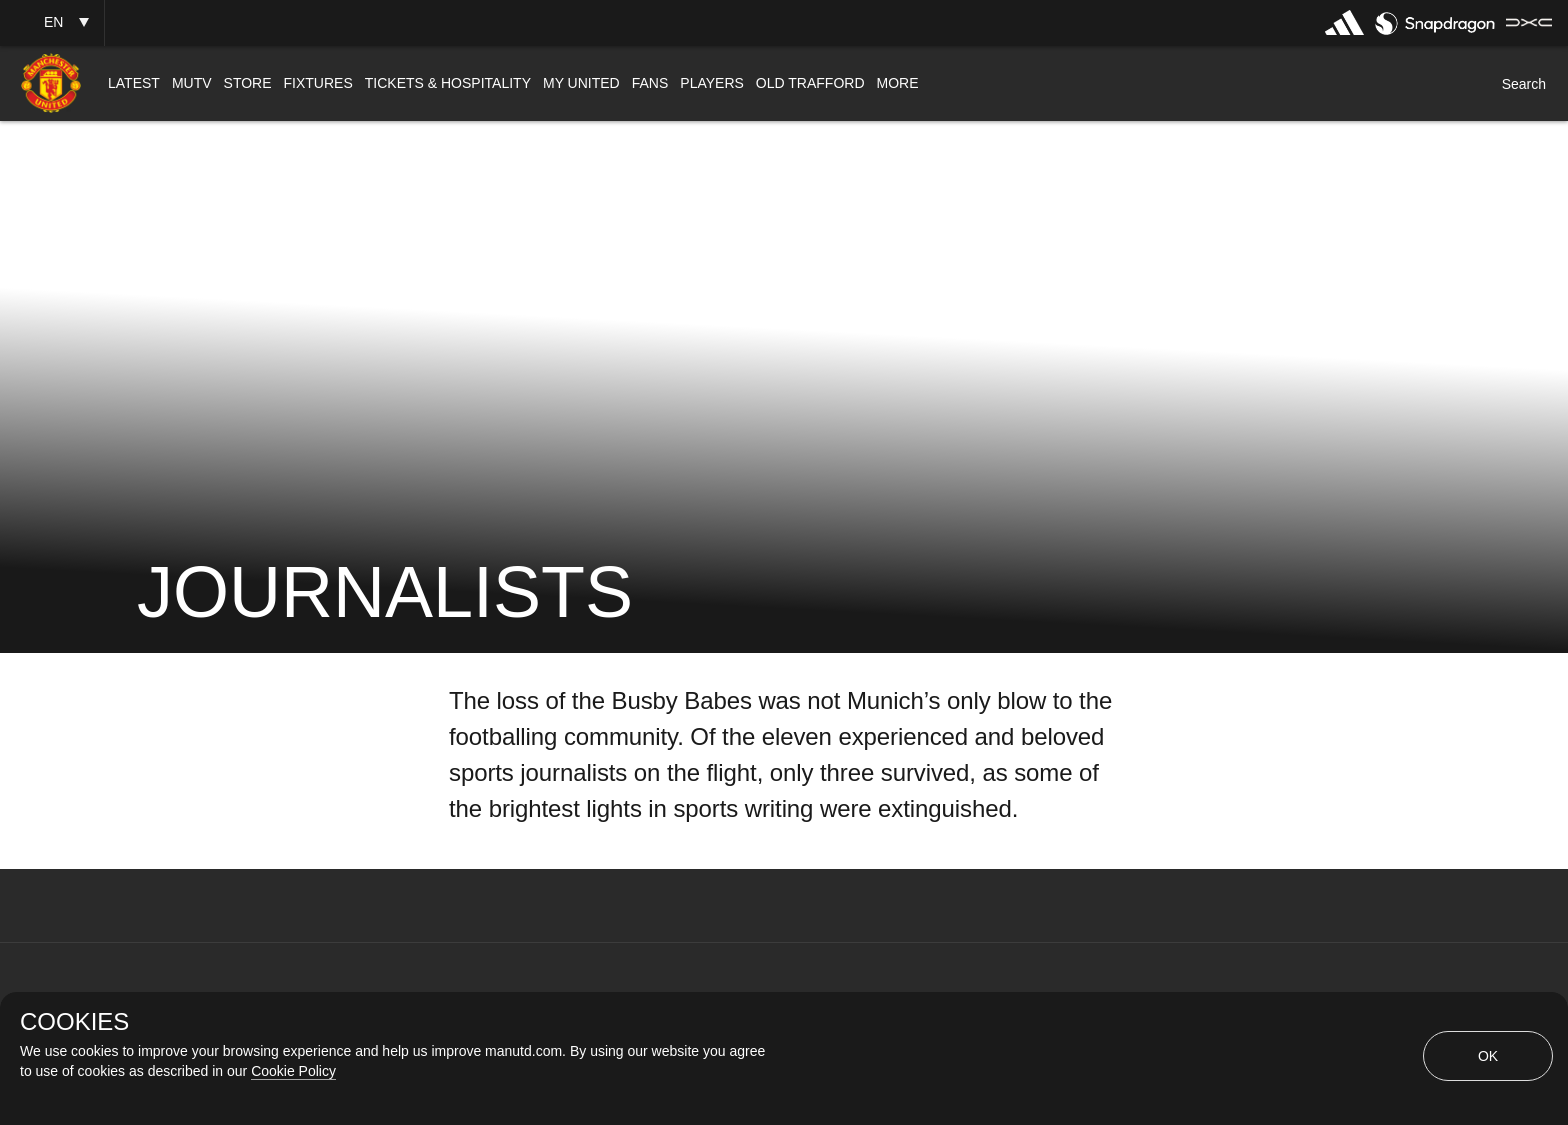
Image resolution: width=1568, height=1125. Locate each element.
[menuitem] (134, 83)
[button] (52, 22)
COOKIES (74, 1022)
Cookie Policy (293, 1071)
